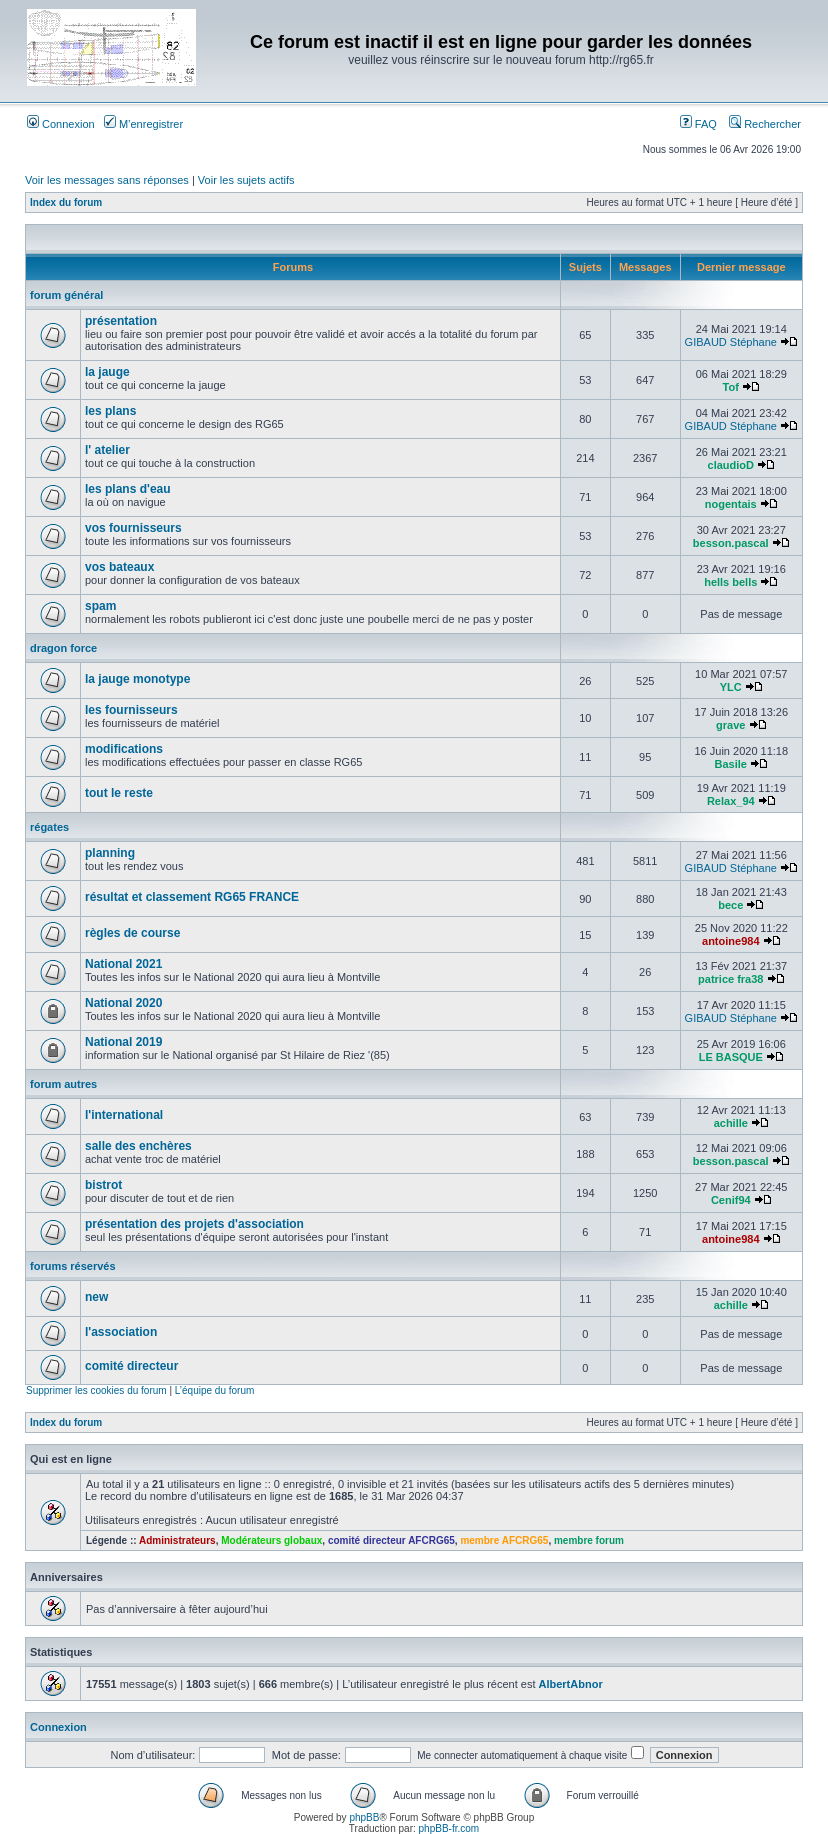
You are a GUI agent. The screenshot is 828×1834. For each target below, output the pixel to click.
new (96, 1297)
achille (731, 1123)
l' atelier (107, 450)
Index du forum (66, 202)
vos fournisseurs (133, 528)
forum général (66, 295)
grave (730, 725)
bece (730, 905)
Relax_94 (731, 801)
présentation (121, 321)
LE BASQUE (731, 1057)
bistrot (103, 1185)
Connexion (61, 124)
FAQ (698, 124)
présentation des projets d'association (194, 1224)
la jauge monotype (137, 679)
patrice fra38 (730, 979)
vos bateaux (119, 567)
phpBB (364, 1817)
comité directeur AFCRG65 (391, 1540)
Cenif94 (731, 1200)
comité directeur (131, 1366)
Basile (731, 764)
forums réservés (73, 1266)
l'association (121, 1332)
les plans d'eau (128, 489)
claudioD (731, 465)
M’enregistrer (143, 124)
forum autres (63, 1084)
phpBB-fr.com (449, 1828)
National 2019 (123, 1042)
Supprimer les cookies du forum (96, 1390)
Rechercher (765, 124)
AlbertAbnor (571, 1684)
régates (49, 827)
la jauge (107, 372)
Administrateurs (177, 1540)
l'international (124, 1115)
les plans (110, 411)
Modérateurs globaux (271, 1540)
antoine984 (730, 941)
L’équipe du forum (215, 1390)
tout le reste (119, 793)
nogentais (731, 504)
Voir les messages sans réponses (107, 180)
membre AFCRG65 (504, 1540)
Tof (731, 387)
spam (100, 606)
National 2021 (123, 964)
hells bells (730, 582)
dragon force (63, 648)
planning (110, 853)
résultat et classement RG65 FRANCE (192, 897)
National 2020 (123, 1003)
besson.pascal (731, 543)
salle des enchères (138, 1146)
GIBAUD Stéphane (731, 342)
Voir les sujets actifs (246, 180)
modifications (124, 749)
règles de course (132, 933)
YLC (731, 687)
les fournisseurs (131, 710)
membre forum (589, 1540)
